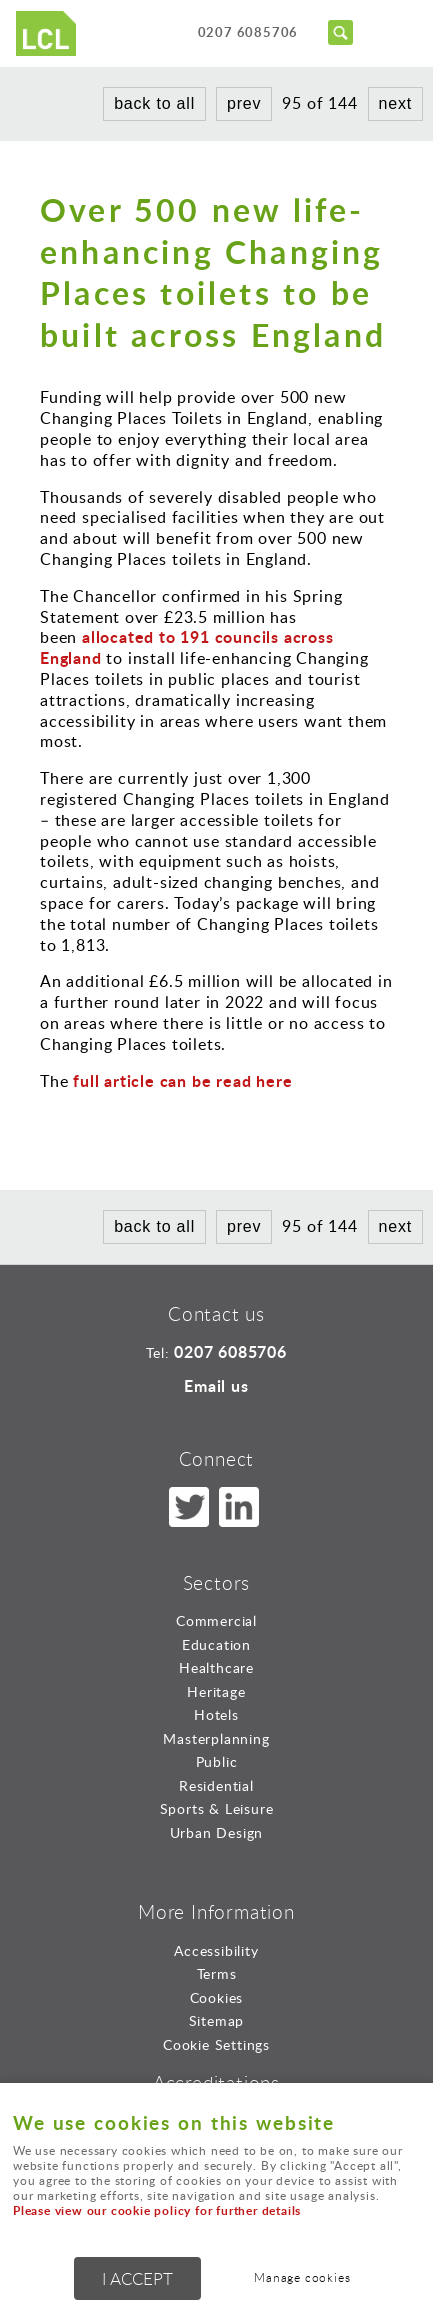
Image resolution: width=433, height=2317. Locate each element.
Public (217, 1761)
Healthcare (216, 1667)
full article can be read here (182, 1080)
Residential (216, 1785)
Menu (398, 32)
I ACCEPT (137, 2278)
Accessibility (216, 1950)
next (395, 103)
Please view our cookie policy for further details (157, 2210)
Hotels (216, 1714)
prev (244, 103)
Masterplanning (216, 1738)
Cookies (217, 1997)
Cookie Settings (216, 2044)
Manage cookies (302, 2277)
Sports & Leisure (217, 1808)
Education (216, 1644)
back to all (154, 103)
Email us (216, 1385)
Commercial (216, 1620)
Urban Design (217, 1832)
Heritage (216, 1691)
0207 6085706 (248, 32)
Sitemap (217, 2020)
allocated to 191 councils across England (187, 647)
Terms (217, 1973)
